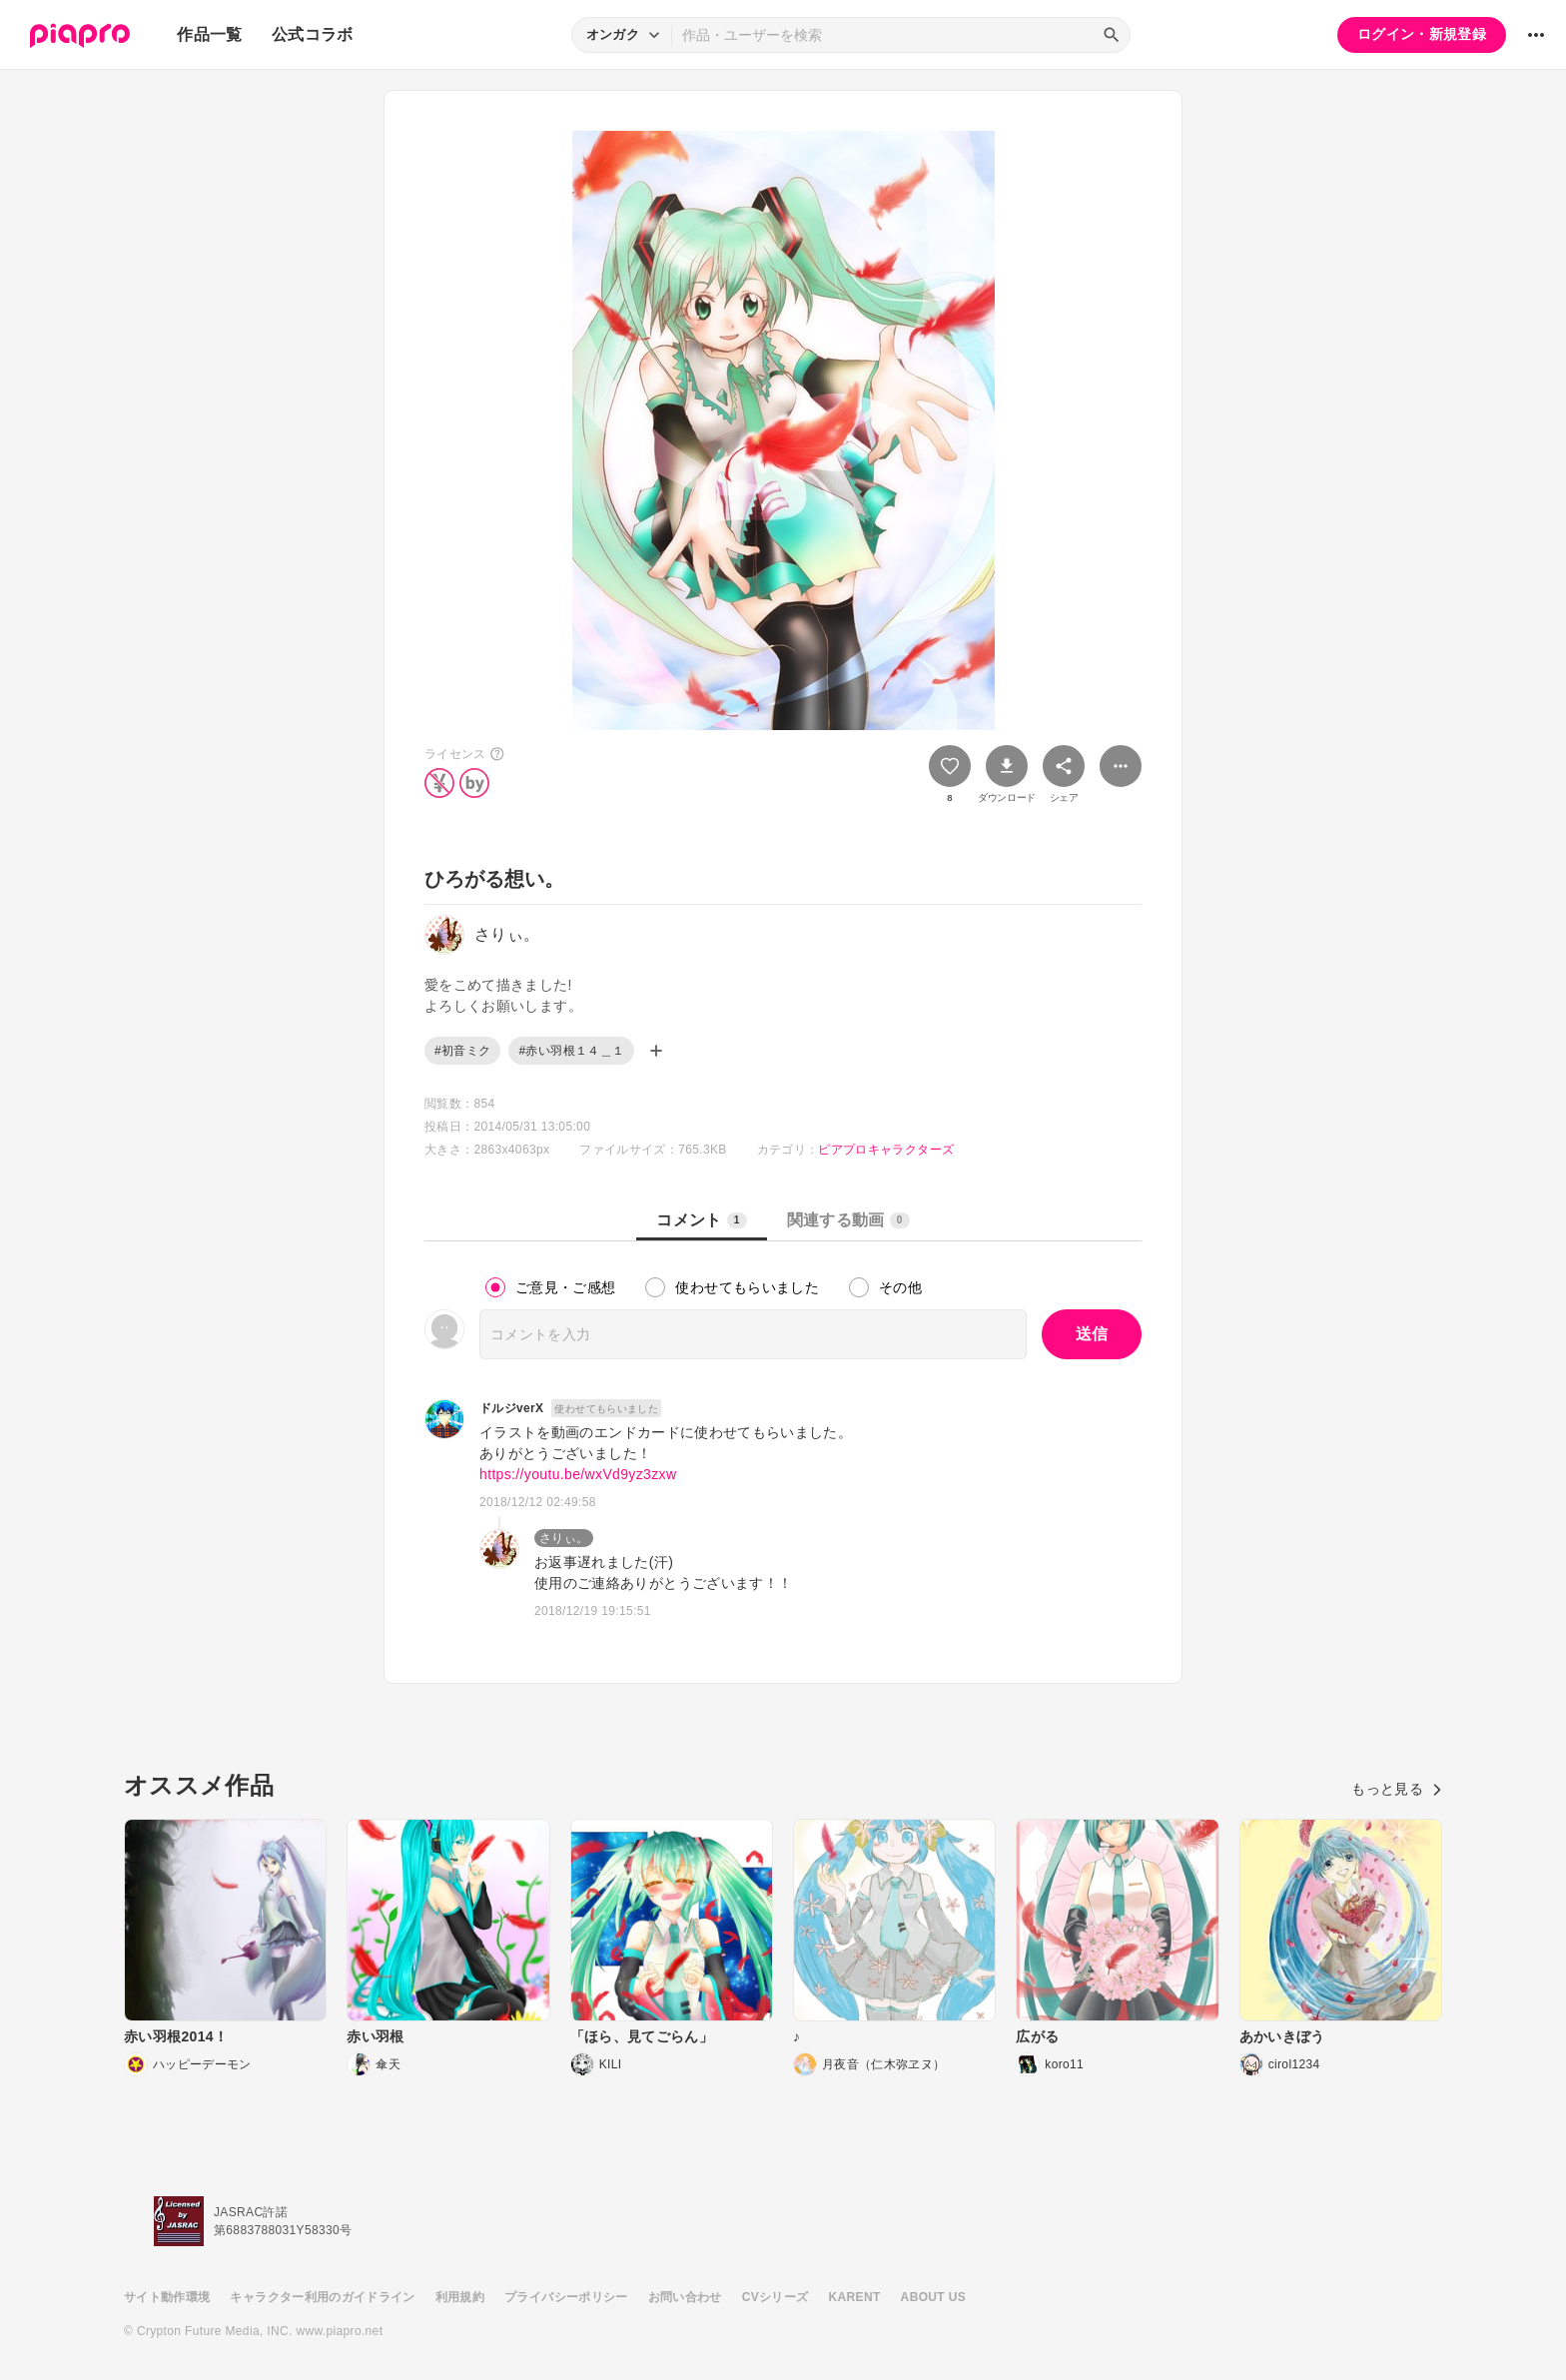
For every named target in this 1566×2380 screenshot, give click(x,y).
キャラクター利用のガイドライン (322, 2297)
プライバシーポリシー (566, 2297)
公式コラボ (313, 34)
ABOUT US (933, 2297)
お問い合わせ (685, 2297)
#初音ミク (462, 1051)
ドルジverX (511, 1408)
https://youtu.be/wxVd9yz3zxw (577, 1474)
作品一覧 (209, 34)
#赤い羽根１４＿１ (571, 1051)
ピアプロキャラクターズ (886, 1150)
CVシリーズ (775, 2297)
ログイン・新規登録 (1421, 34)
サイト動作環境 (167, 2297)
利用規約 (459, 2297)
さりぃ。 (563, 1538)
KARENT (855, 2297)
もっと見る (1396, 1789)
